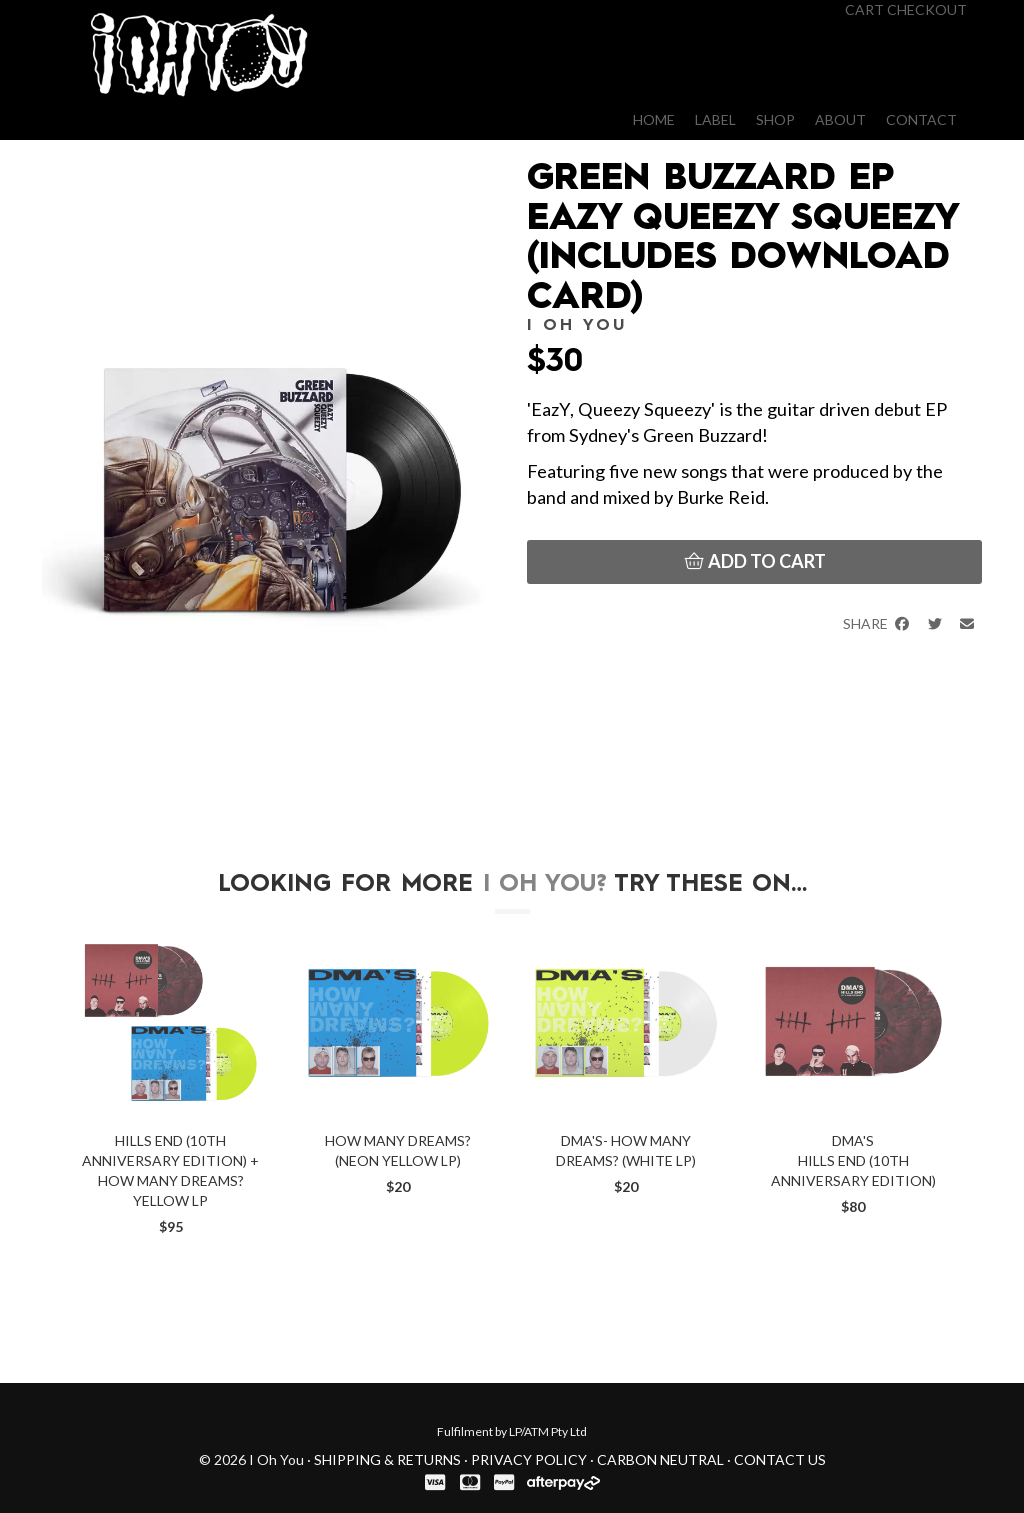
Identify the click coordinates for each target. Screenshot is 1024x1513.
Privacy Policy (529, 1459)
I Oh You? (544, 885)
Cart (864, 9)
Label (715, 119)
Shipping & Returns (387, 1459)
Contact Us (780, 1459)
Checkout (927, 9)
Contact (921, 119)
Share (877, 623)
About (840, 119)
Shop (775, 119)
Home (654, 119)
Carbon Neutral (660, 1459)
